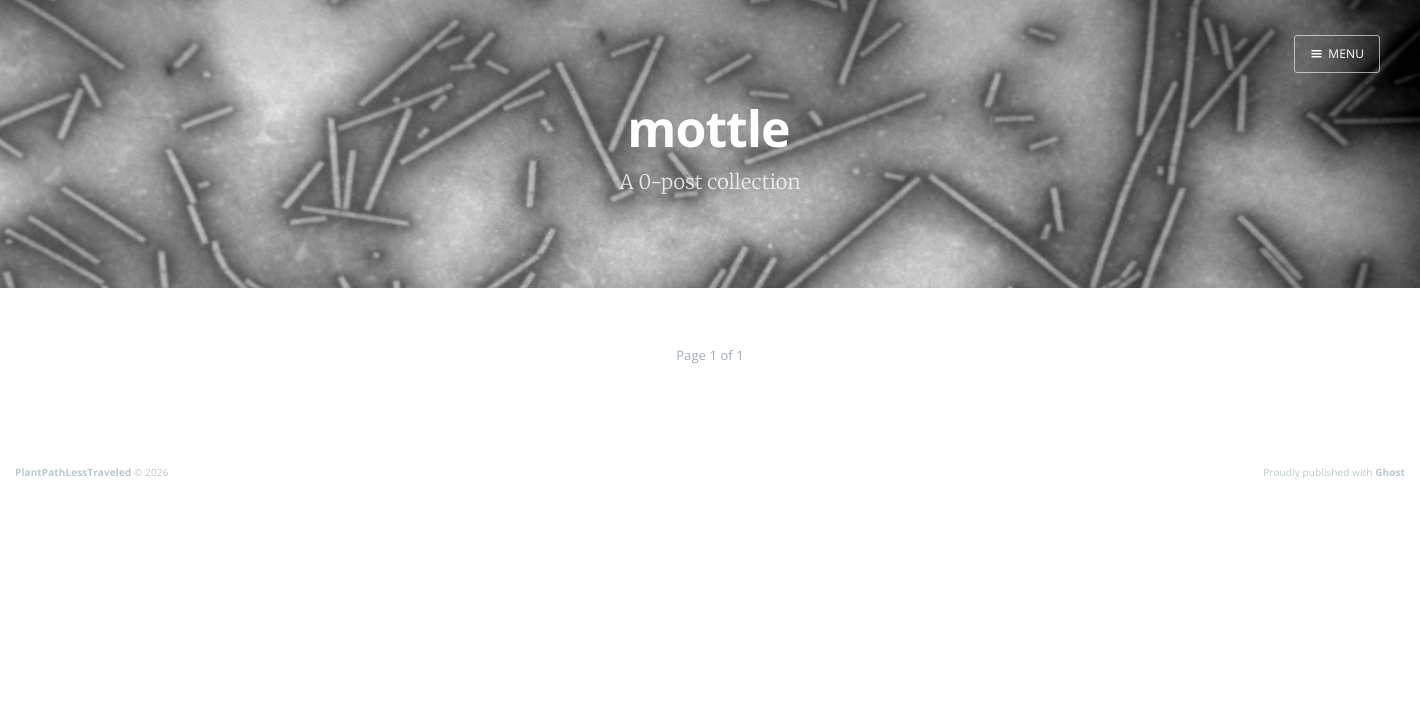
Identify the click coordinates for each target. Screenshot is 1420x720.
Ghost (1390, 472)
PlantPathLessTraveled (73, 472)
